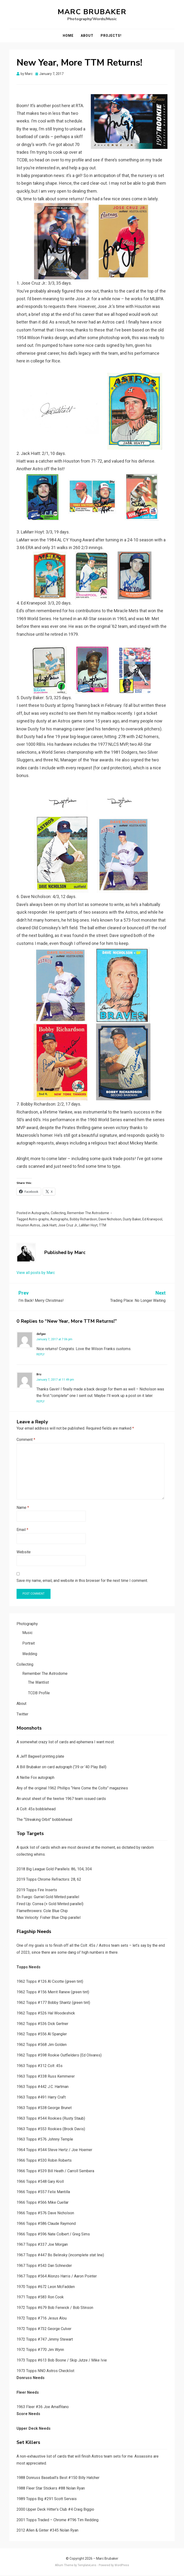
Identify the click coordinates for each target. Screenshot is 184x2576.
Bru (38, 1374)
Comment (26, 1439)
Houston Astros (28, 1225)
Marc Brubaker (92, 12)
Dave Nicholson (109, 1219)
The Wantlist (38, 1682)
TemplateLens (87, 2565)
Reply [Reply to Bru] (40, 1401)
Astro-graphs (39, 1219)
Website (24, 1552)
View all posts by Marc (36, 1272)
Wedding (29, 1654)
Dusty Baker (132, 1219)
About (87, 35)
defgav (41, 1334)
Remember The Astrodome (88, 1213)
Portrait (28, 1643)
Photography (27, 1623)
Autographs (40, 1213)
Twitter (22, 1714)
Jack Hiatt (49, 1225)
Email (22, 1529)
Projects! (111, 35)
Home (68, 35)
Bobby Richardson (83, 1219)
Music (27, 1632)
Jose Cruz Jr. (68, 1225)
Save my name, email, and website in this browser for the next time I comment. (82, 1580)
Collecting (58, 1213)
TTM (102, 1225)
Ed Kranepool (152, 1219)
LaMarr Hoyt (88, 1225)
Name (23, 1507)
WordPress (122, 2565)
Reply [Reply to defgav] (40, 1354)
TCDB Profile (39, 1693)
